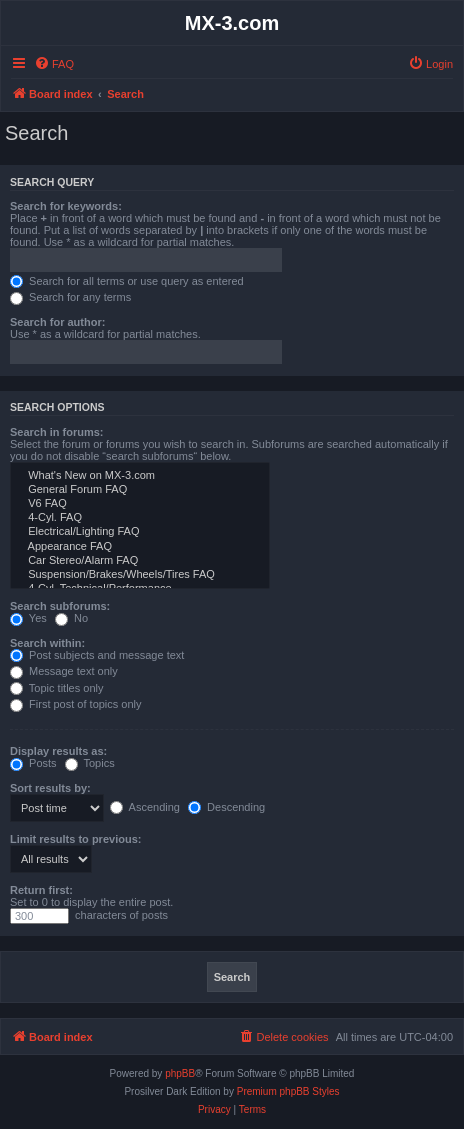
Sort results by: (50, 788)
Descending (226, 807)
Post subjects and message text (97, 655)
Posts (33, 763)
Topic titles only (56, 688)
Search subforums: (60, 606)
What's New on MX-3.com (140, 476)
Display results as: (58, 751)
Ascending (145, 807)
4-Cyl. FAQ (140, 518)
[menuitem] (54, 64)
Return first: (41, 890)
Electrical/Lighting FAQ (140, 532)
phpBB (180, 1073)
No (71, 618)
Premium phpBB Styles (288, 1091)
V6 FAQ (140, 504)
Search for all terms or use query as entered (127, 281)
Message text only (64, 671)
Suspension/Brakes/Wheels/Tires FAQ (140, 575)
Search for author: (57, 322)
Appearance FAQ (140, 547)
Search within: (47, 643)
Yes (28, 618)
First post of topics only (76, 704)
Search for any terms (70, 297)
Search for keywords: (66, 206)
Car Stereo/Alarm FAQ (140, 561)
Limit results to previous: (75, 839)
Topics (90, 763)
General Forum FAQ (140, 490)
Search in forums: (57, 432)
